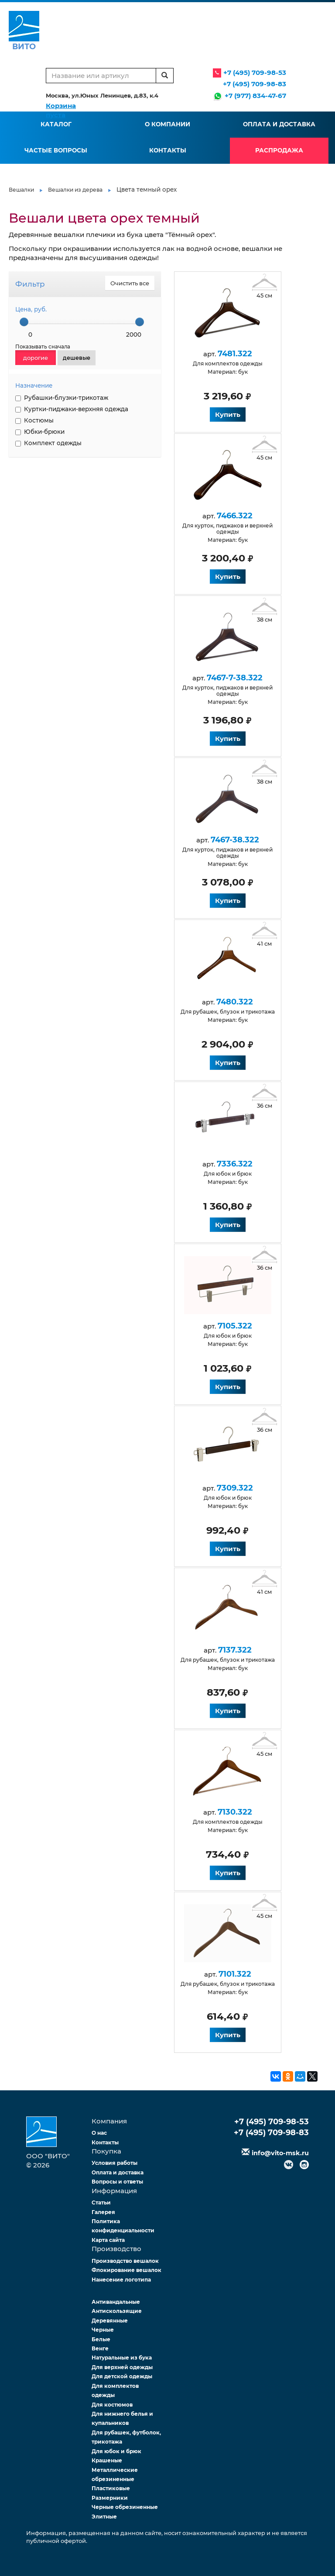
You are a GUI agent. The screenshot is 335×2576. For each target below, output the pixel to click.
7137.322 (231, 1650)
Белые (101, 2339)
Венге (100, 2348)
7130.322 (231, 1812)
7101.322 (231, 1974)
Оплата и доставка (279, 124)
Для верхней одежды (122, 2367)
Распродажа (279, 150)
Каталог (56, 124)
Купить (224, 414)
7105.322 (231, 1326)
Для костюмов (112, 2404)
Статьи (101, 2202)
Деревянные (110, 2320)
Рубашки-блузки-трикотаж (61, 397)
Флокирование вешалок (126, 2270)
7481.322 (231, 353)
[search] (165, 75)
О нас (99, 2133)
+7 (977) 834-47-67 (255, 95)
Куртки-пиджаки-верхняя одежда (71, 409)
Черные (103, 2329)
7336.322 (232, 1164)
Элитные (104, 2516)
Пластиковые (111, 2488)
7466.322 (232, 516)
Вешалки (21, 189)
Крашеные (107, 2460)
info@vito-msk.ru (280, 2153)
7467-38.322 (231, 840)
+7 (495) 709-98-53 (254, 72)
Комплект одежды (48, 442)
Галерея (103, 2212)
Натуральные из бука (122, 2357)
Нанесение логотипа (121, 2279)
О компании (167, 124)
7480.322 (231, 1002)
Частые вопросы (55, 150)
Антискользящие (117, 2311)
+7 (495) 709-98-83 (254, 84)
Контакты (167, 150)
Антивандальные (116, 2302)
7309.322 (231, 1488)
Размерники (110, 2498)
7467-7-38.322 (232, 678)
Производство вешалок (125, 2261)
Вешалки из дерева (75, 189)
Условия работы (114, 2163)
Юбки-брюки (40, 431)
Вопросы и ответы (117, 2181)
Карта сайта (108, 2240)
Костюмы (34, 420)
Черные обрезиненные (125, 2507)
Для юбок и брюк (116, 2451)
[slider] (24, 322)
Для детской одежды (122, 2376)
